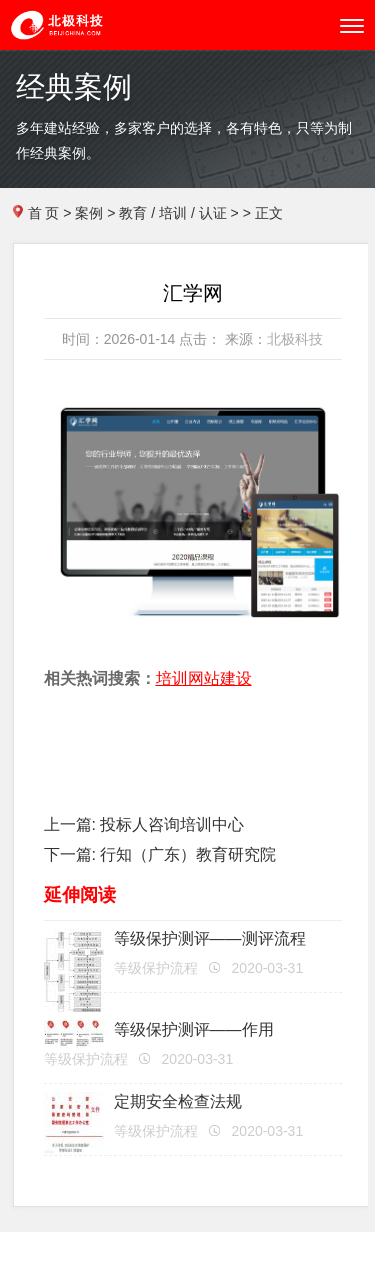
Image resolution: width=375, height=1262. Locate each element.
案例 (89, 213)
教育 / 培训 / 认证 (172, 213)
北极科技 (295, 339)
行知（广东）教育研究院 (188, 854)
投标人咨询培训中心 (172, 824)
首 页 (44, 213)
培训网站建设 (204, 678)
